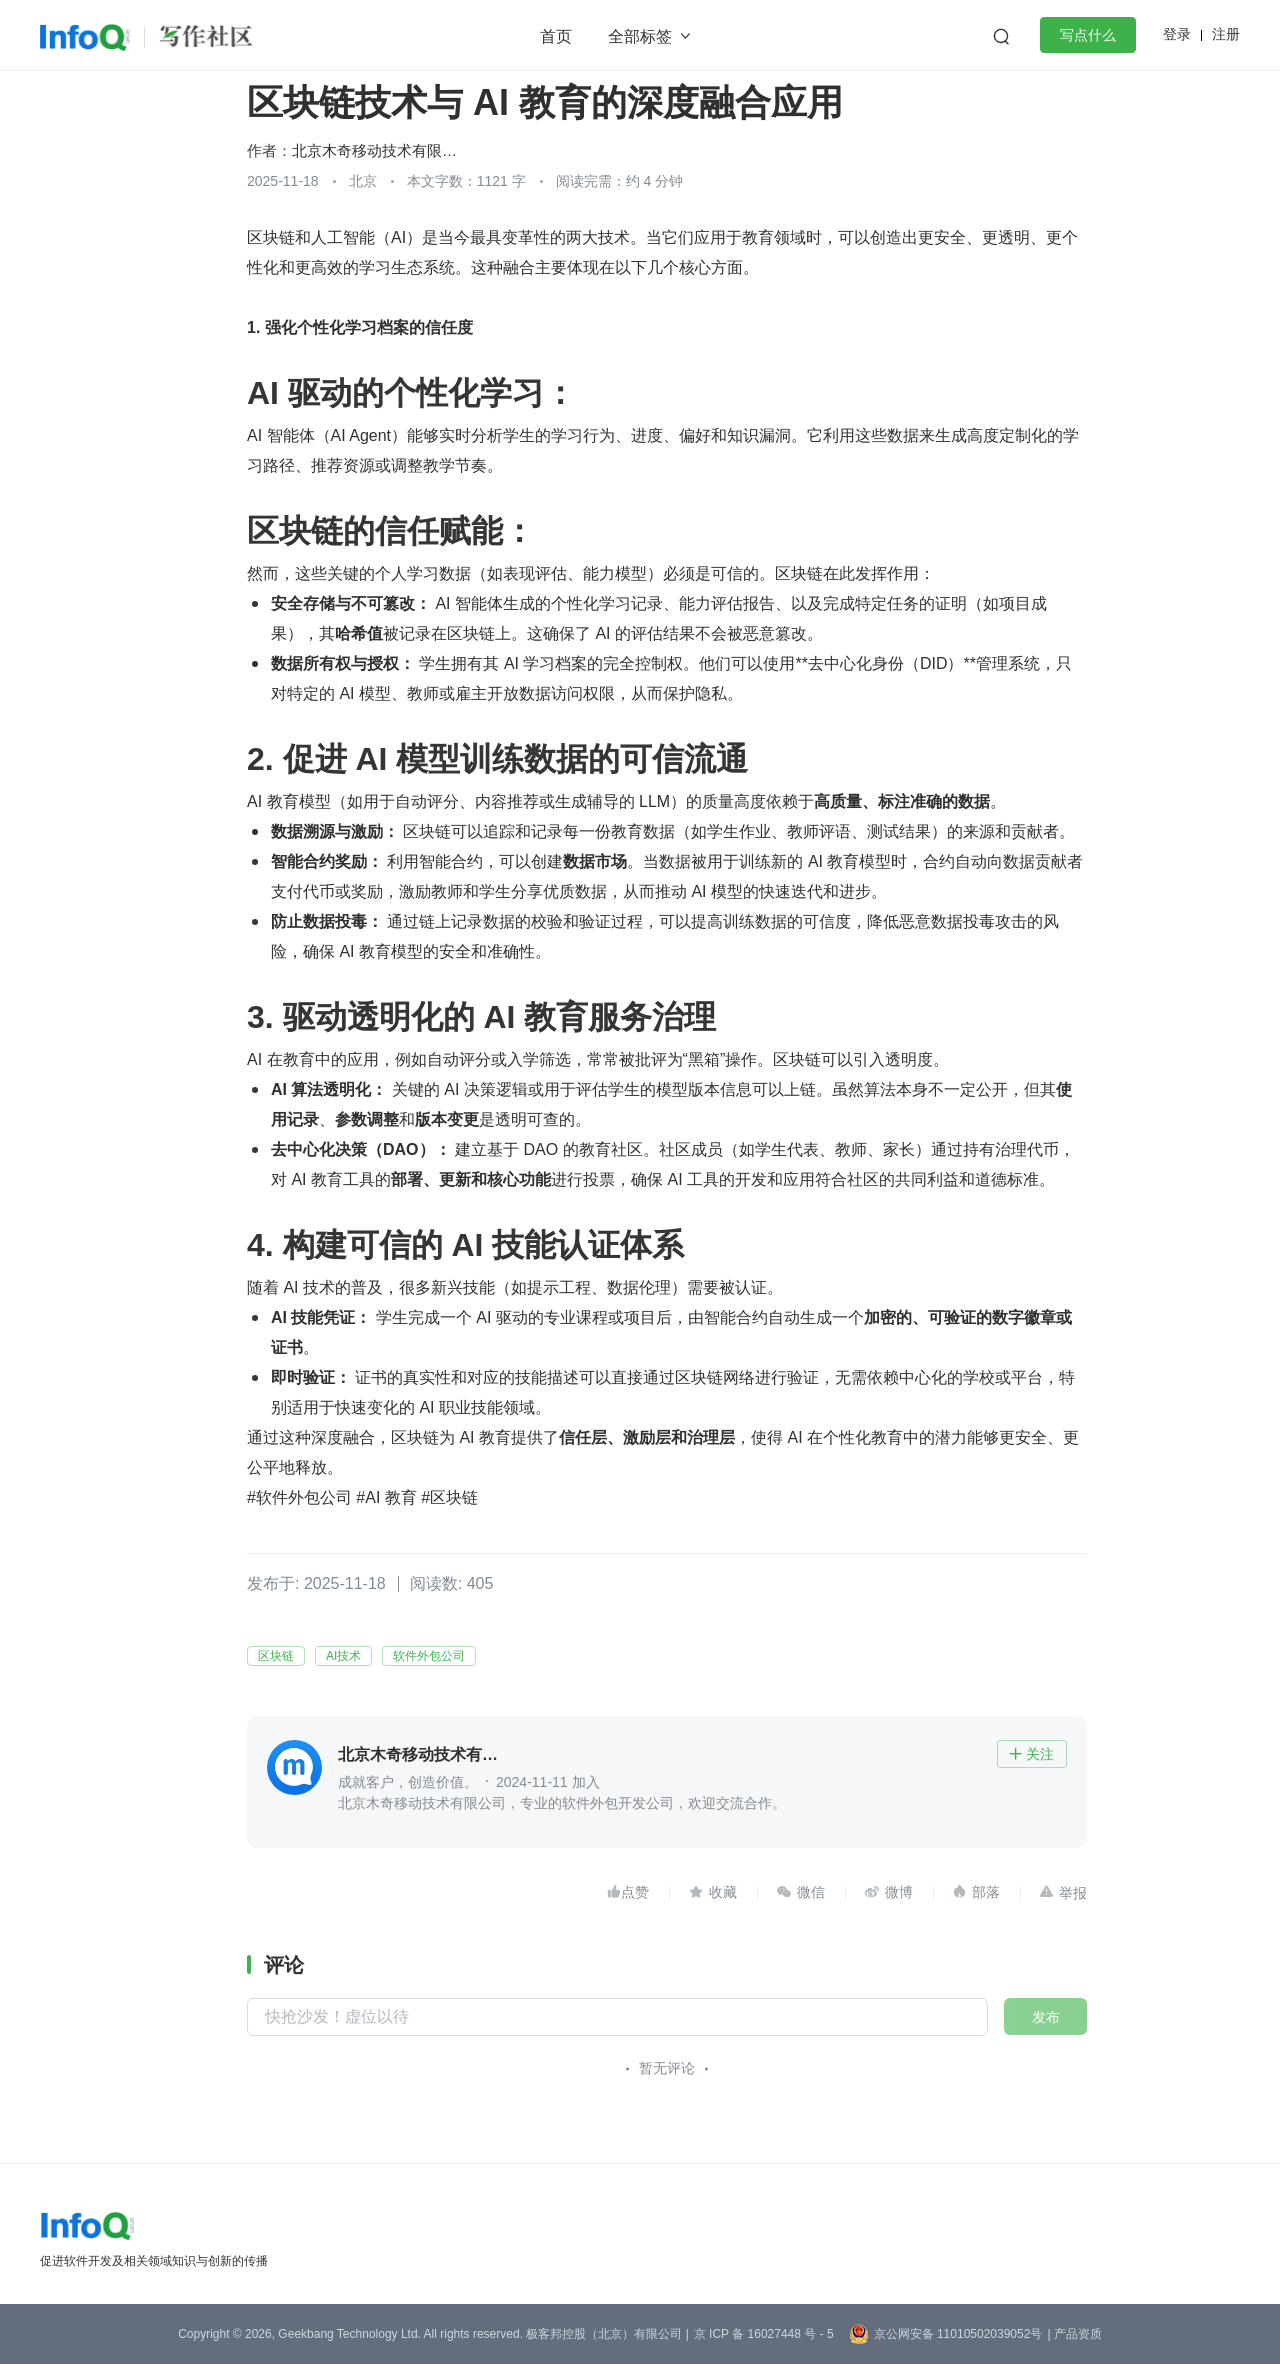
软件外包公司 (429, 1656)
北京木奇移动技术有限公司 (379, 150)
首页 (556, 36)
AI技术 (343, 1656)
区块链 (276, 1656)
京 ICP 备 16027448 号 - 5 (764, 2334)
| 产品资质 (1074, 2334)
